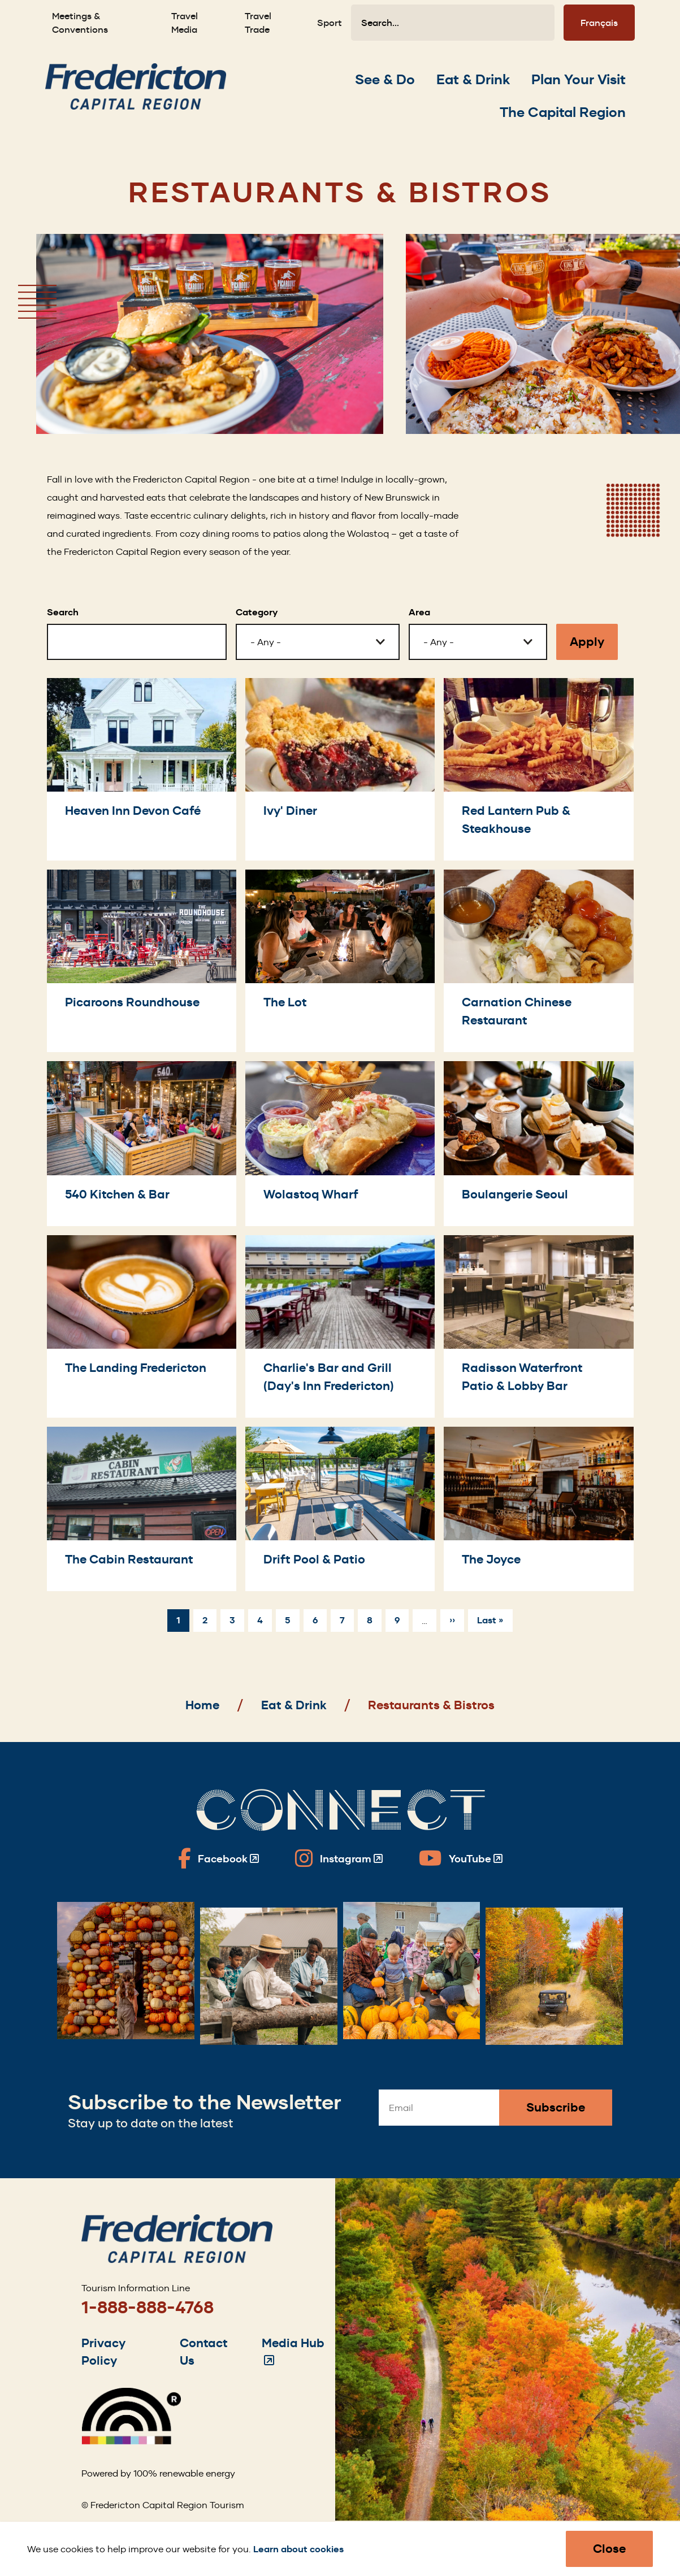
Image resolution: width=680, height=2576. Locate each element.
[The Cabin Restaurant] (141, 1509)
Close (609, 2548)
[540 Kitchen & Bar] (141, 1143)
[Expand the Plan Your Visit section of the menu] (578, 79)
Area (419, 612)
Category (257, 612)
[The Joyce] (538, 1509)
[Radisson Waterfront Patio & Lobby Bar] (538, 1326)
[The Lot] (340, 961)
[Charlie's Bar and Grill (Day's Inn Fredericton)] (340, 1326)
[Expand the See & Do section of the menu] (385, 79)
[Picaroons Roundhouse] (141, 961)
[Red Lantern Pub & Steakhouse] (538, 769)
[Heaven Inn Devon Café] (141, 769)
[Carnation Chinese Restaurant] (538, 961)
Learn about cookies (298, 2549)
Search (63, 612)
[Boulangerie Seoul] (538, 1143)
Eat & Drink (294, 1705)
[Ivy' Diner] (340, 769)
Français (599, 22)
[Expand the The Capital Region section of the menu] (563, 112)
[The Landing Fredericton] (141, 1326)
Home (202, 1705)
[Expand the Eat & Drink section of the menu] (473, 79)
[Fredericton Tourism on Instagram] (339, 1858)
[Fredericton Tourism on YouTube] (461, 1858)
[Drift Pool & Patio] (340, 1509)
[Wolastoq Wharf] (340, 1143)
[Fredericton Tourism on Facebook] (218, 1858)
